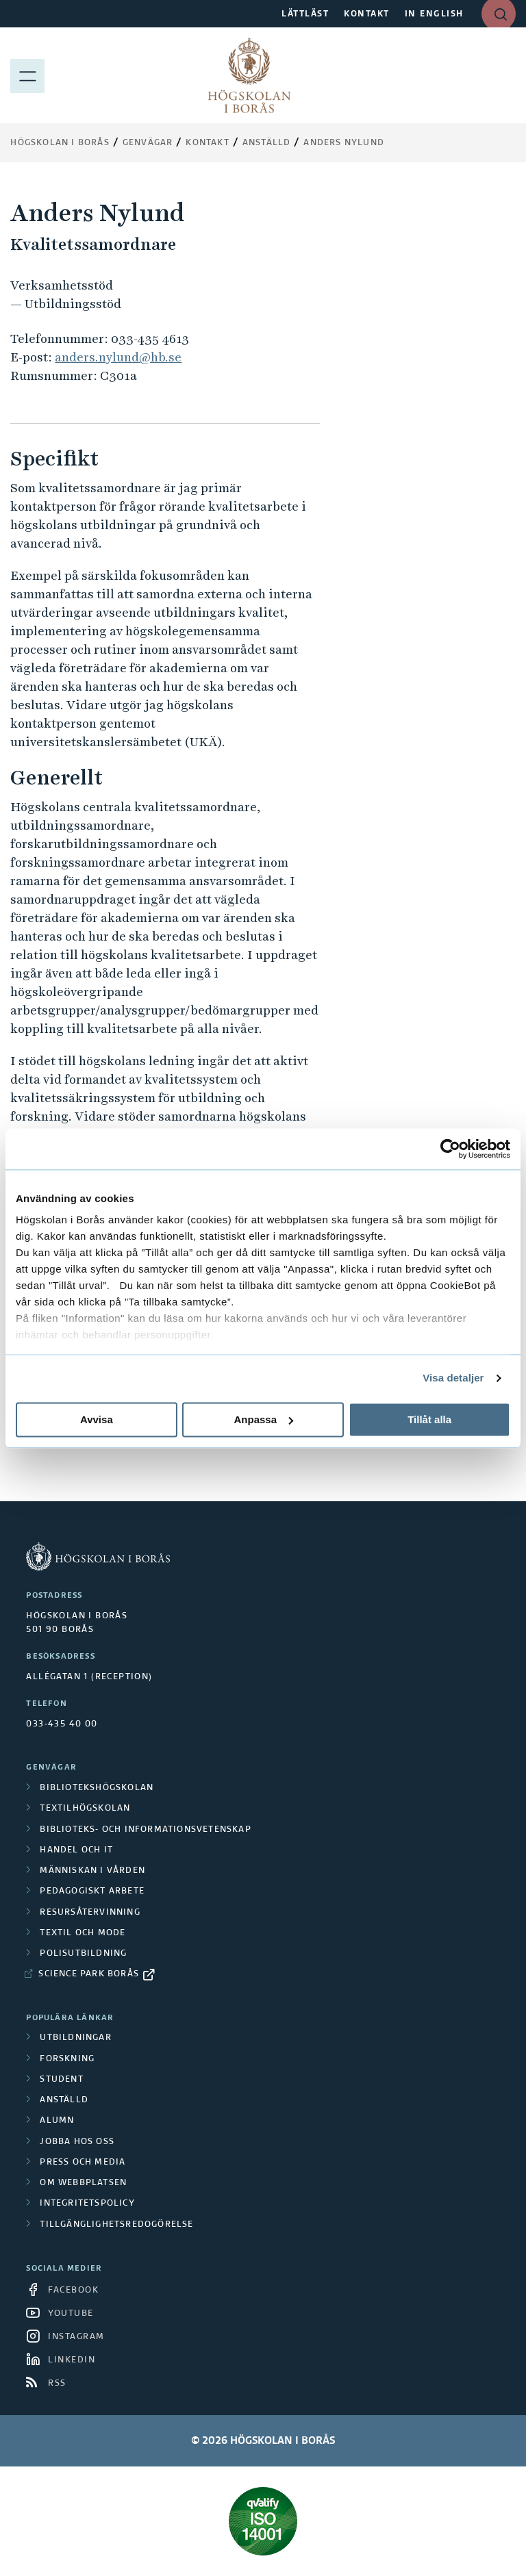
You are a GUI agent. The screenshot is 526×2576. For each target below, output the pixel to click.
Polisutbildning (83, 1954)
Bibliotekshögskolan (96, 1788)
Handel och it (76, 1850)
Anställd (64, 2100)
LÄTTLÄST (305, 14)
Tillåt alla (429, 1419)
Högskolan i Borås (59, 143)
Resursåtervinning (90, 1912)
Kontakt (207, 143)
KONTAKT (367, 14)
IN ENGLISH (434, 14)
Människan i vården (92, 1871)
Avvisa (96, 1419)
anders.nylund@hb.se (118, 357)
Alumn (57, 2121)
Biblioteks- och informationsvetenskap (145, 1830)
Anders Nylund (343, 143)
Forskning (67, 2059)
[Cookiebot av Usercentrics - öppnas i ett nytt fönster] (450, 1148)
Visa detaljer (453, 1377)
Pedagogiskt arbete (92, 1891)
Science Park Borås (88, 1974)
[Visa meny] (27, 75)
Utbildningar (75, 2038)
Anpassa (263, 1419)
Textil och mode (82, 1933)
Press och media (82, 2162)
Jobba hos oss (77, 2142)
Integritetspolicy (87, 2203)
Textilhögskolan (85, 1808)
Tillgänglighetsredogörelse (116, 2225)
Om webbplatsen (83, 2183)
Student (61, 2079)
